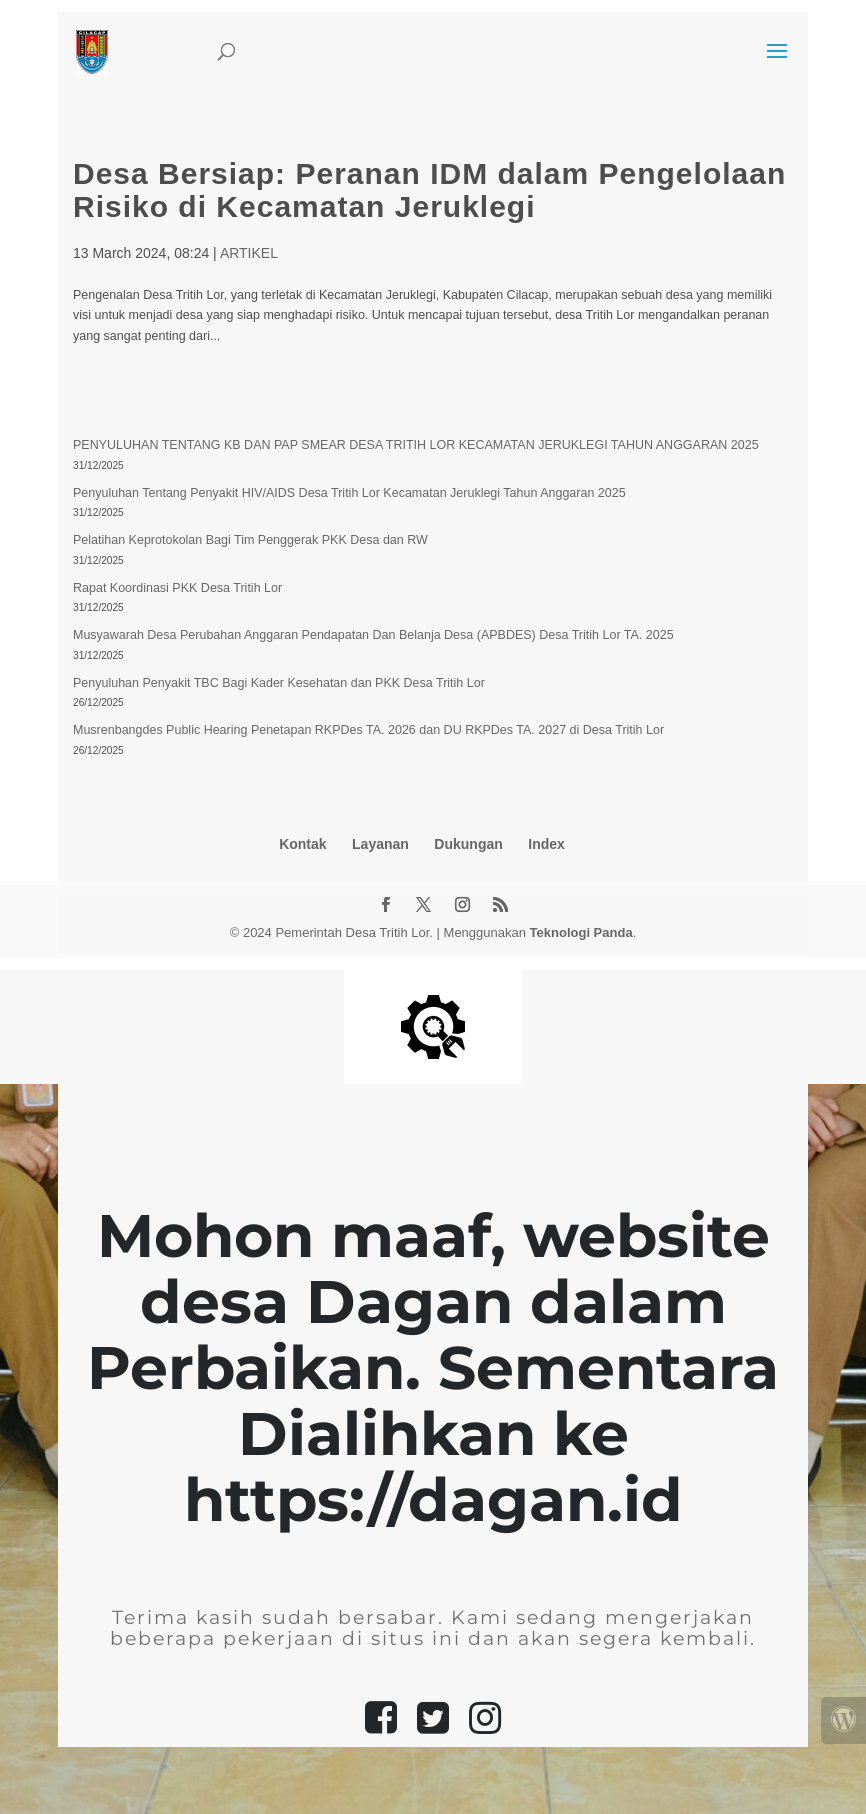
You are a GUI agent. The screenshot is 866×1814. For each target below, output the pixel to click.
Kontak (302, 844)
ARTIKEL (249, 253)
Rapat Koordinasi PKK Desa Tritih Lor (177, 588)
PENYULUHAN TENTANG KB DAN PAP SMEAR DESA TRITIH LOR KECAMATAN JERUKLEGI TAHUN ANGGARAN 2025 (416, 445)
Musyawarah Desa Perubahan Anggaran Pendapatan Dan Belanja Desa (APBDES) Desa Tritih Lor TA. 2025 (373, 635)
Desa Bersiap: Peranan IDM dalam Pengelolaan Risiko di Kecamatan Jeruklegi (429, 190)
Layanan (380, 844)
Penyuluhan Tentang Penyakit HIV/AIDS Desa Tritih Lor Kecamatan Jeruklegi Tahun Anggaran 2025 (349, 493)
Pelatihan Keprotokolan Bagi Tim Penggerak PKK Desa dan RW (250, 540)
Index (546, 844)
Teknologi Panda (581, 932)
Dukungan (468, 844)
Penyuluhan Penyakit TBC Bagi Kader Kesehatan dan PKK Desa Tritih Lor (279, 683)
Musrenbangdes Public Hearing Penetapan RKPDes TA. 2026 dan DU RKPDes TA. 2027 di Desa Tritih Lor (368, 730)
